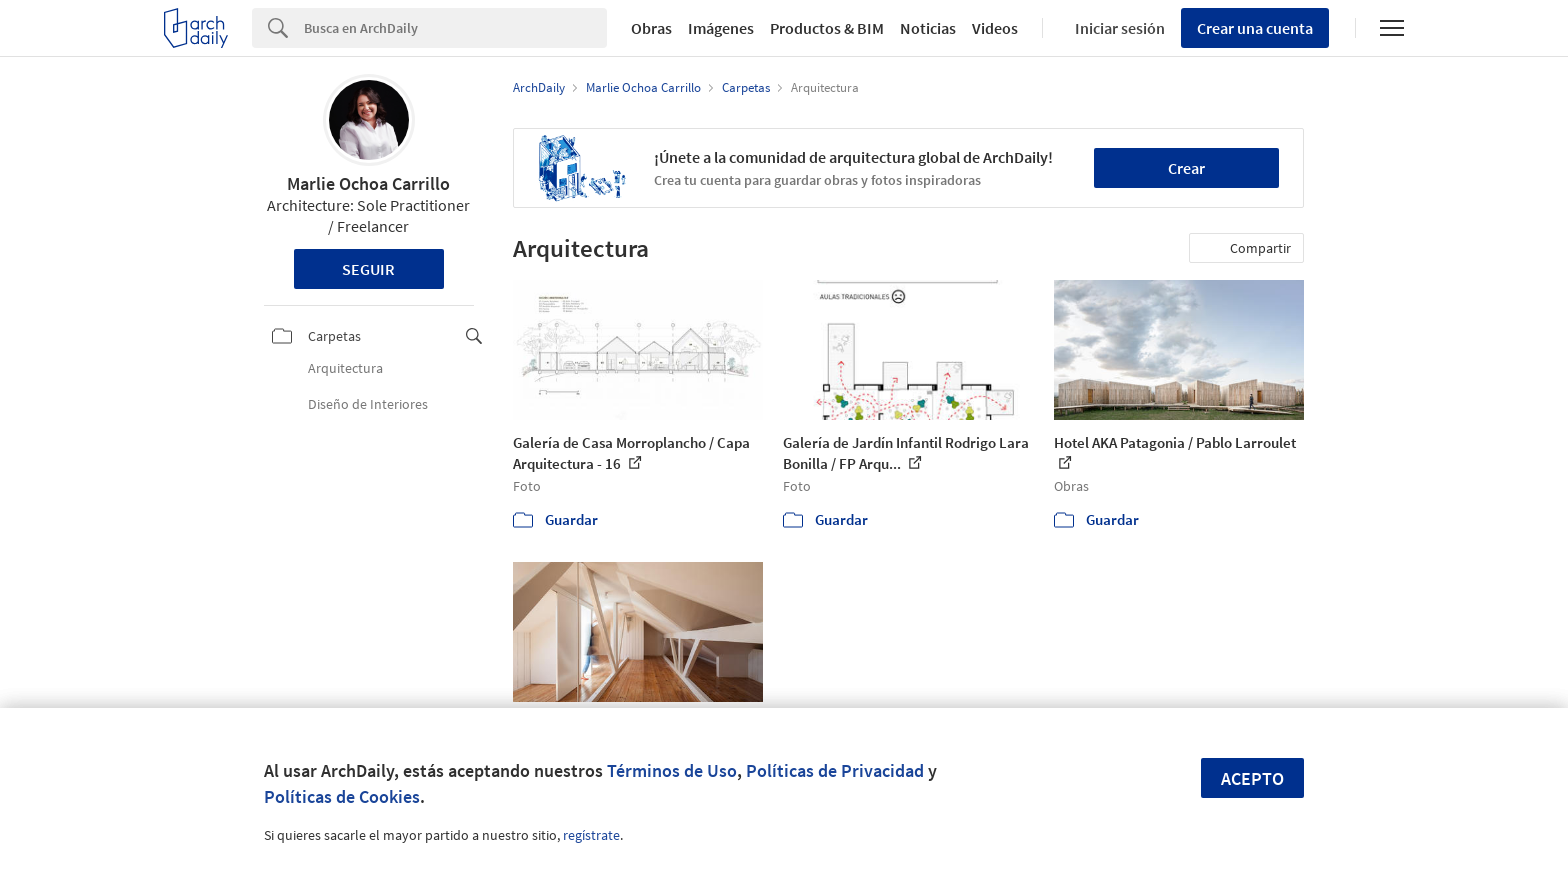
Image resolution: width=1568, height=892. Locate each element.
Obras (651, 28)
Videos (995, 28)
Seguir (368, 269)
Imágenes (721, 28)
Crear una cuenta (1255, 28)
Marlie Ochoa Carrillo (368, 183)
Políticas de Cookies (342, 796)
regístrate (591, 835)
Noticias (928, 28)
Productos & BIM (827, 28)
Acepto (1252, 778)
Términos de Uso (672, 770)
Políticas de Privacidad (835, 770)
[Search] (455, 28)
